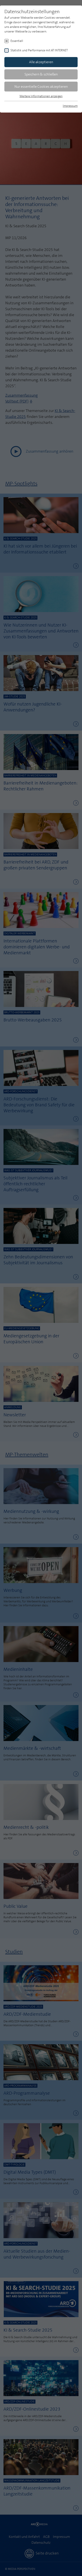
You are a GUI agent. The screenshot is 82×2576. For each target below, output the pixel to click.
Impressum (70, 106)
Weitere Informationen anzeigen (41, 96)
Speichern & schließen (41, 74)
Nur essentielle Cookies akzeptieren (41, 86)
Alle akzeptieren (41, 62)
